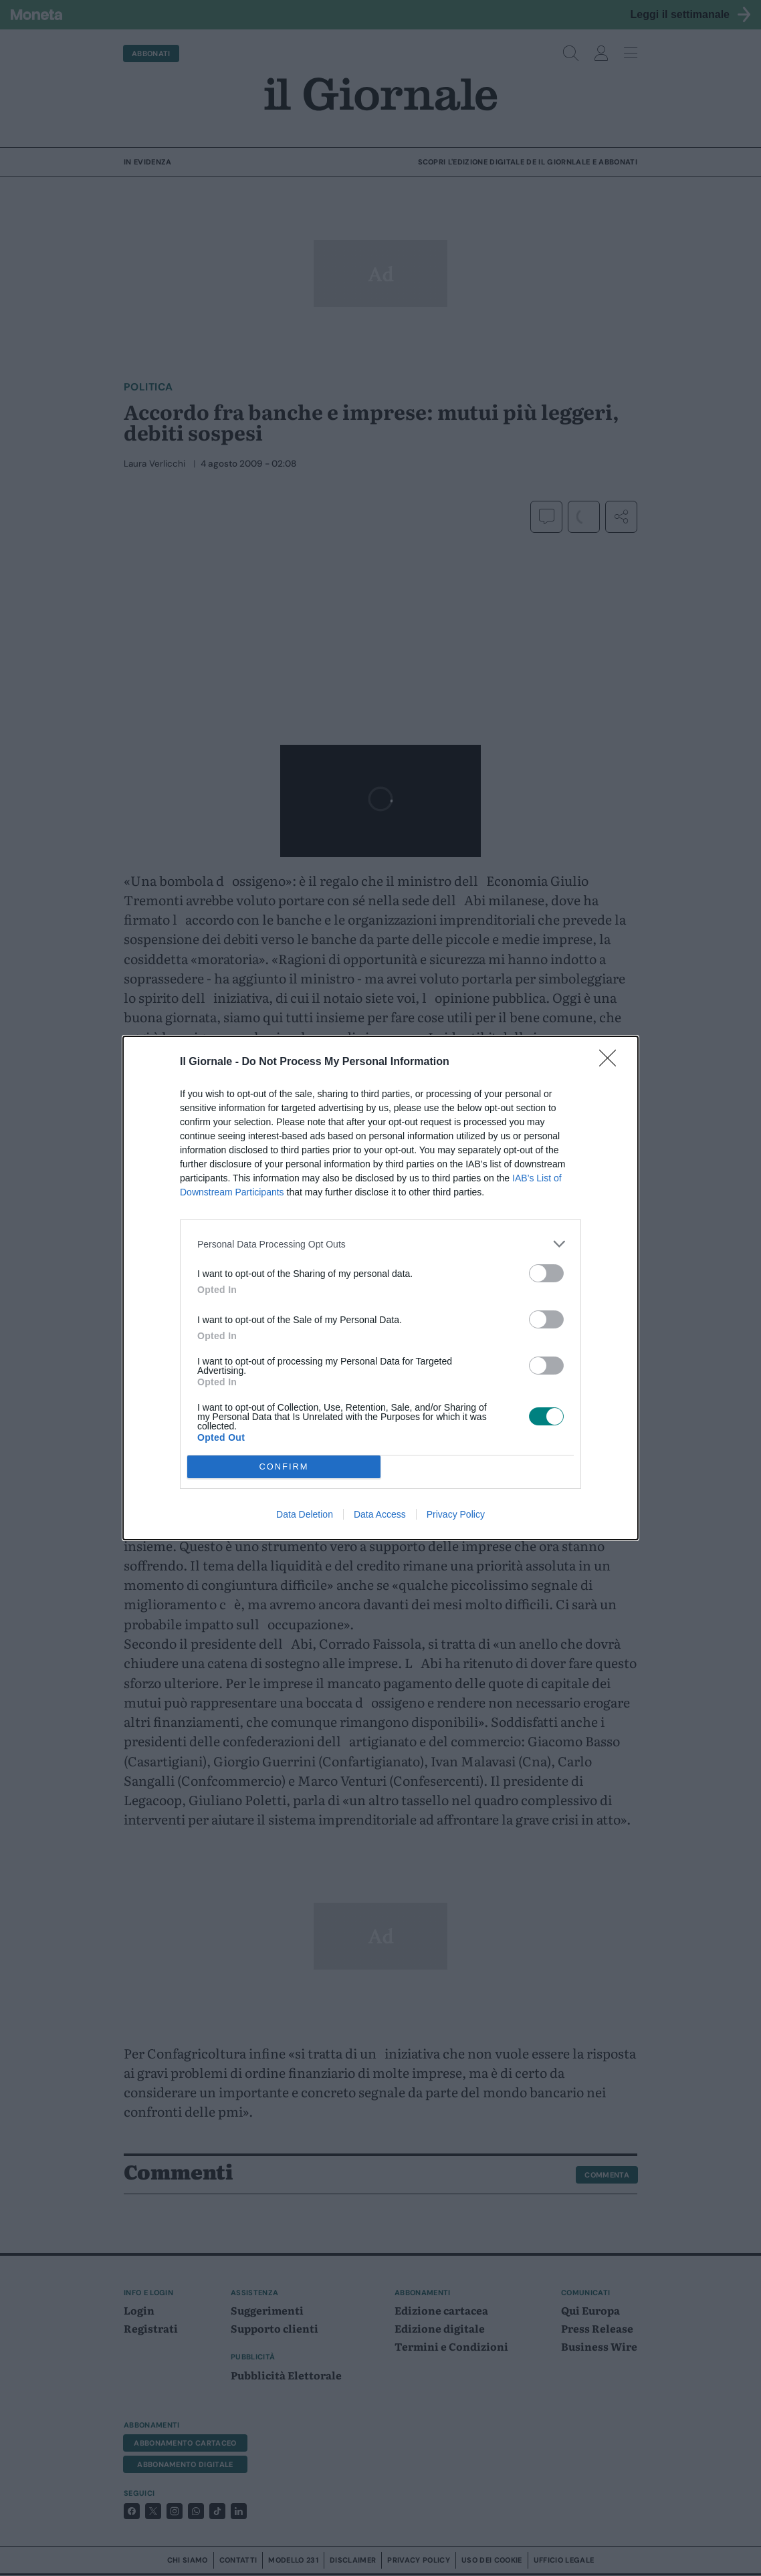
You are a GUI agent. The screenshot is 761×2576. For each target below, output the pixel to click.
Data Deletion (304, 1514)
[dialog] (380, 1288)
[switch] (546, 1273)
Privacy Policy (456, 1514)
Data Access (380, 1514)
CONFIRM (284, 1467)
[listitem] (380, 1244)
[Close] (612, 1062)
